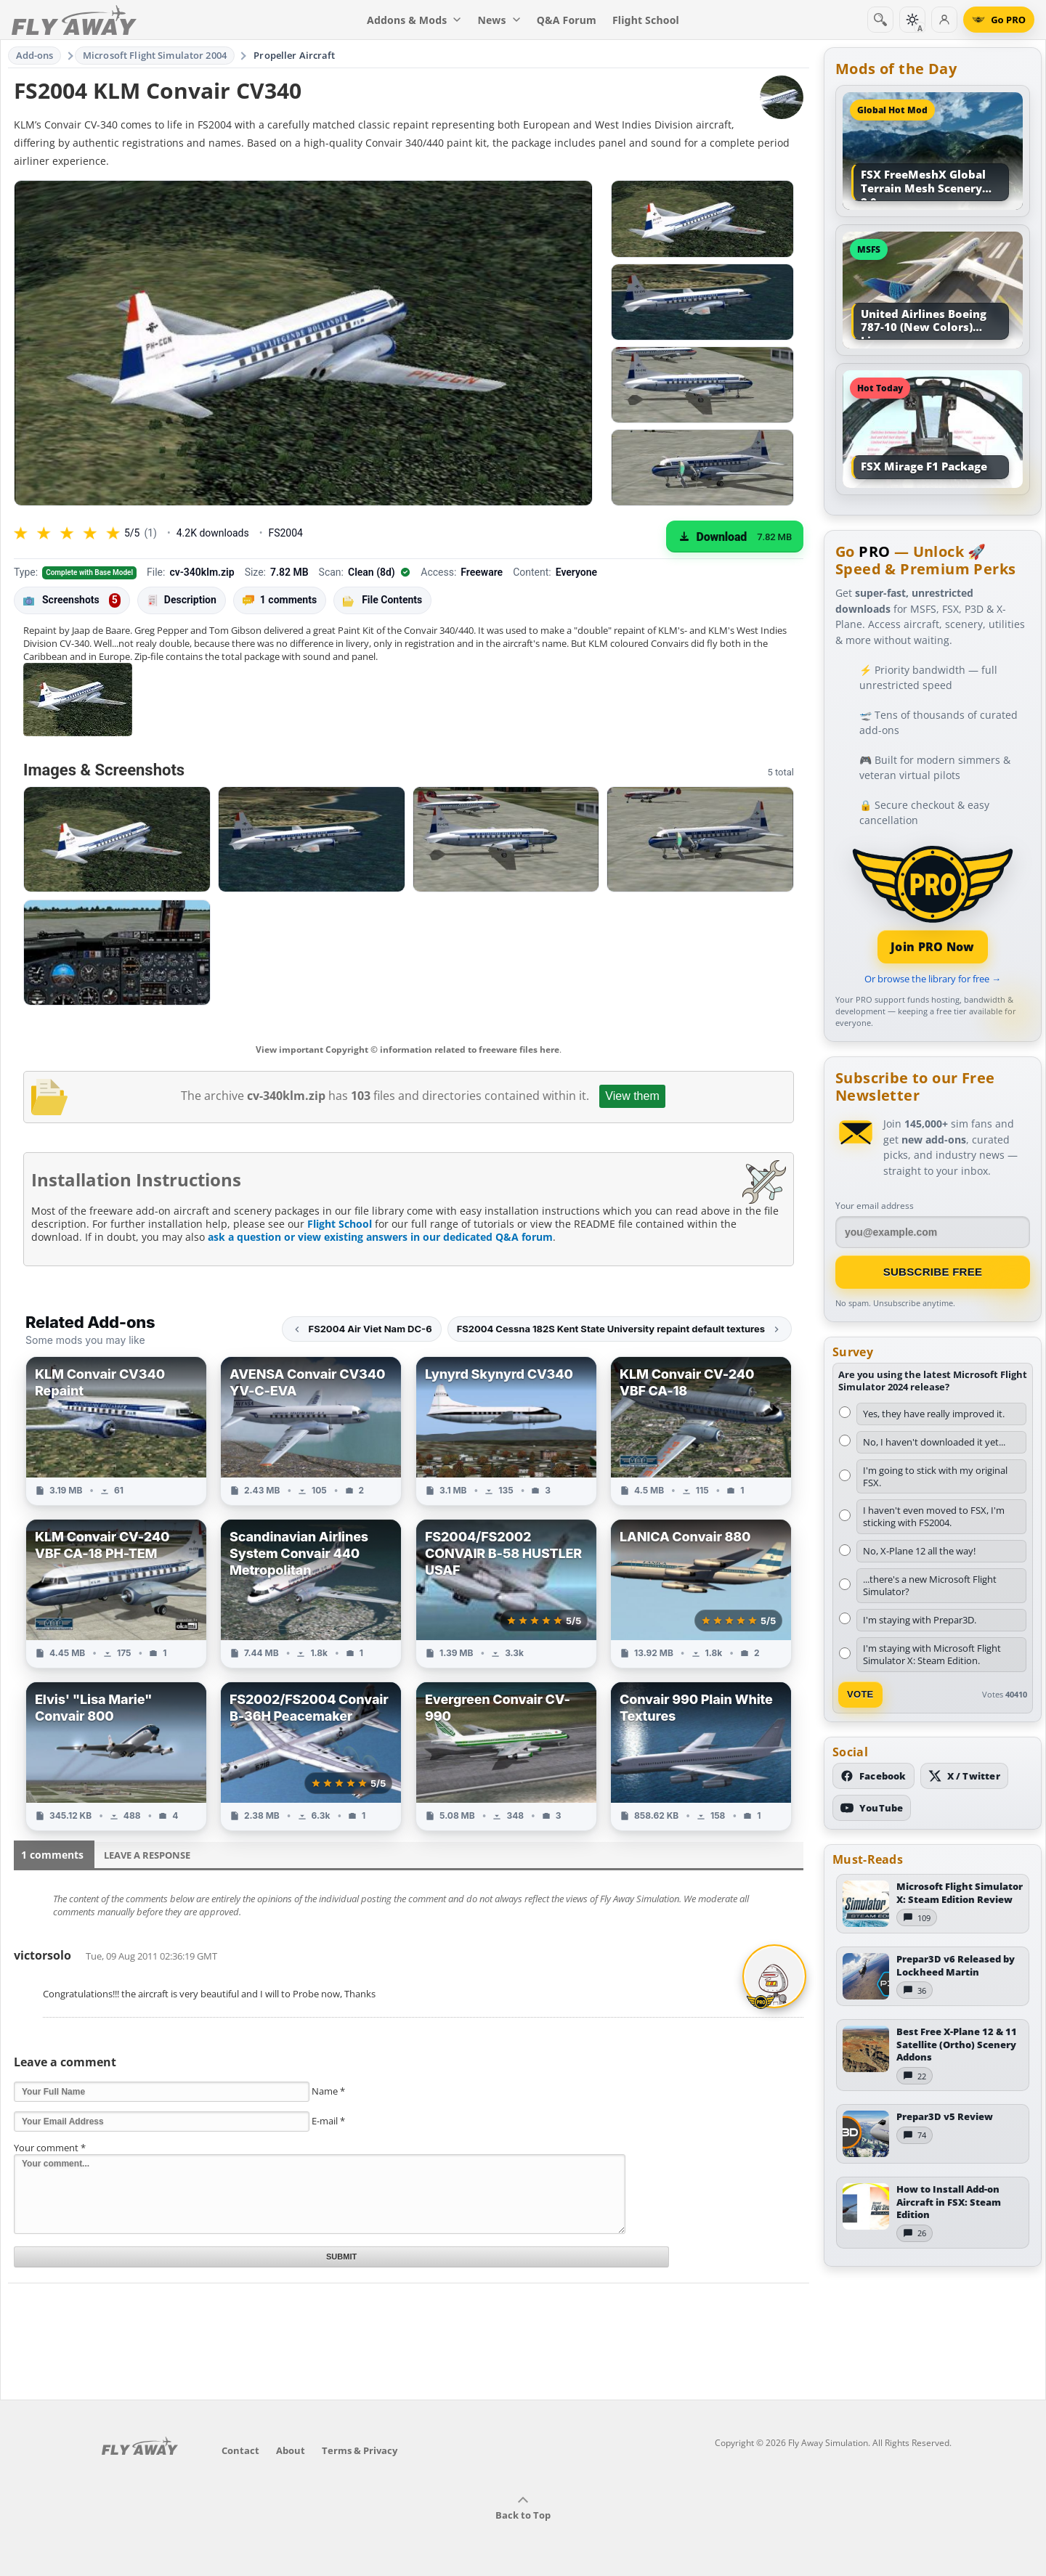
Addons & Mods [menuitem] (414, 20)
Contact (240, 2450)
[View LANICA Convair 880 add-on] (701, 1593)
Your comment (50, 2147)
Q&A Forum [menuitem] (566, 20)
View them (632, 1096)
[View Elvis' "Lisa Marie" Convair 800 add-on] (116, 1756)
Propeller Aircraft (294, 55)
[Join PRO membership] (932, 902)
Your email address (874, 1205)
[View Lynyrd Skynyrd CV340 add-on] (506, 1431)
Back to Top (523, 2508)
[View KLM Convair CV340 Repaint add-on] (116, 1431)
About (290, 2450)
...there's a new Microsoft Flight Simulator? (930, 1585)
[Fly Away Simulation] (74, 20)
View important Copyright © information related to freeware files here (407, 1049)
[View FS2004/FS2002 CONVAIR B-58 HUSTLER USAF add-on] (506, 1593)
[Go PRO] (998, 20)
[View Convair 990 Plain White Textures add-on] (701, 1756)
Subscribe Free (933, 1271)
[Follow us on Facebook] (873, 1776)
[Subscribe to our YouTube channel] (871, 1808)
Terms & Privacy (359, 2450)
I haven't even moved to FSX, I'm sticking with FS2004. (934, 1516)
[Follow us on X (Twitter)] (964, 1776)
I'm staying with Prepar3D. (919, 1619)
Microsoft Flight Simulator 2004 (155, 55)
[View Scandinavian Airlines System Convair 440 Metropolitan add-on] (311, 1593)
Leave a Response (147, 1855)
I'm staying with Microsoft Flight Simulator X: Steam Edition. (932, 1654)
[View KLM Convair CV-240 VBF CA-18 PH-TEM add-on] (116, 1593)
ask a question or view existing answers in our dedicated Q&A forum (380, 1237)
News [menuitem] (499, 20)
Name (328, 2091)
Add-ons (35, 55)
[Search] (880, 20)
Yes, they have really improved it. (934, 1413)
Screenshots (72, 600)
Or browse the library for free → (932, 978)
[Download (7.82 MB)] (734, 537)
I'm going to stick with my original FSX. (935, 1476)
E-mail (328, 2120)
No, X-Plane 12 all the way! (919, 1550)
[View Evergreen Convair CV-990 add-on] (506, 1756)
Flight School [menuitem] (645, 20)
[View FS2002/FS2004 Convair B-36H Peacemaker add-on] (311, 1756)
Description (181, 600)
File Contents (382, 600)
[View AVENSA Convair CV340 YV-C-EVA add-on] (311, 1431)
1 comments (280, 600)
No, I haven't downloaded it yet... (934, 1441)
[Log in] (944, 20)
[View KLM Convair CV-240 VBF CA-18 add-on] (701, 1431)
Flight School (339, 1224)
